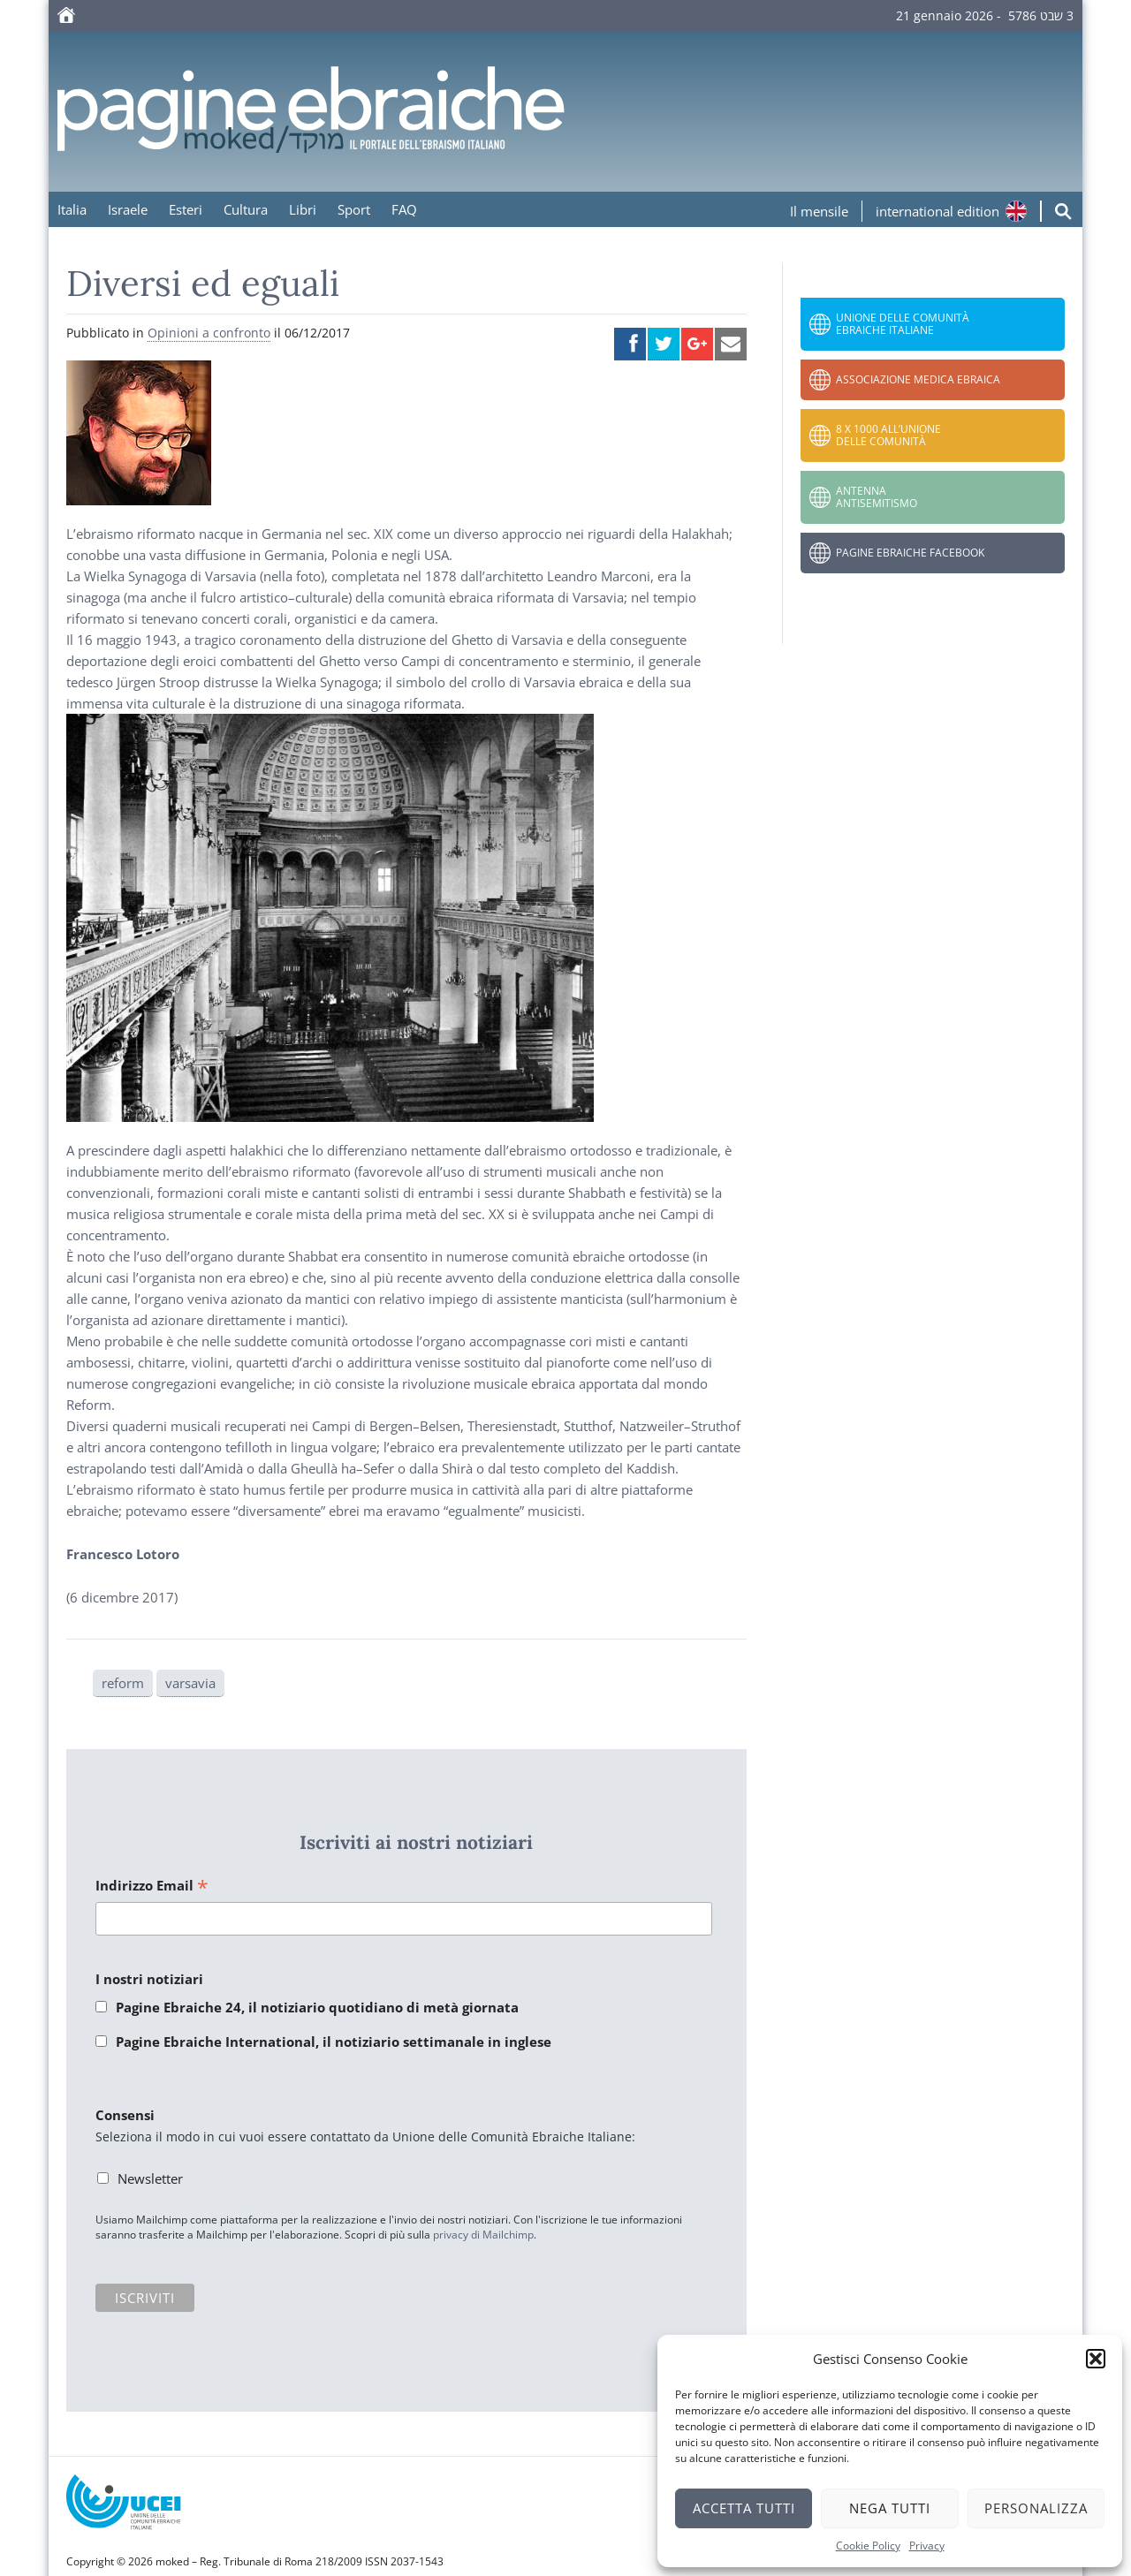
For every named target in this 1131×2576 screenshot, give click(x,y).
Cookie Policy (868, 2545)
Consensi (125, 2115)
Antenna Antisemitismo (876, 497)
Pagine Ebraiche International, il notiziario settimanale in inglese (333, 2041)
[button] (1095, 2359)
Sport (354, 209)
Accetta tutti (744, 2508)
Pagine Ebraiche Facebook (910, 552)
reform (123, 1683)
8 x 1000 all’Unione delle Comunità (888, 435)
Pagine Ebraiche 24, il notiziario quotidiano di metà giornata (317, 2007)
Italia (72, 209)
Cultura (246, 209)
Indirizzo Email (152, 1886)
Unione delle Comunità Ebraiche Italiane (902, 323)
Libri (302, 209)
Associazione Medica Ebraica (918, 379)
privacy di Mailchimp (483, 2234)
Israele (128, 209)
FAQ (404, 209)
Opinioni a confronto (209, 332)
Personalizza (1036, 2508)
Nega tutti (889, 2508)
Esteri (185, 209)
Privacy (927, 2545)
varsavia (190, 1683)
